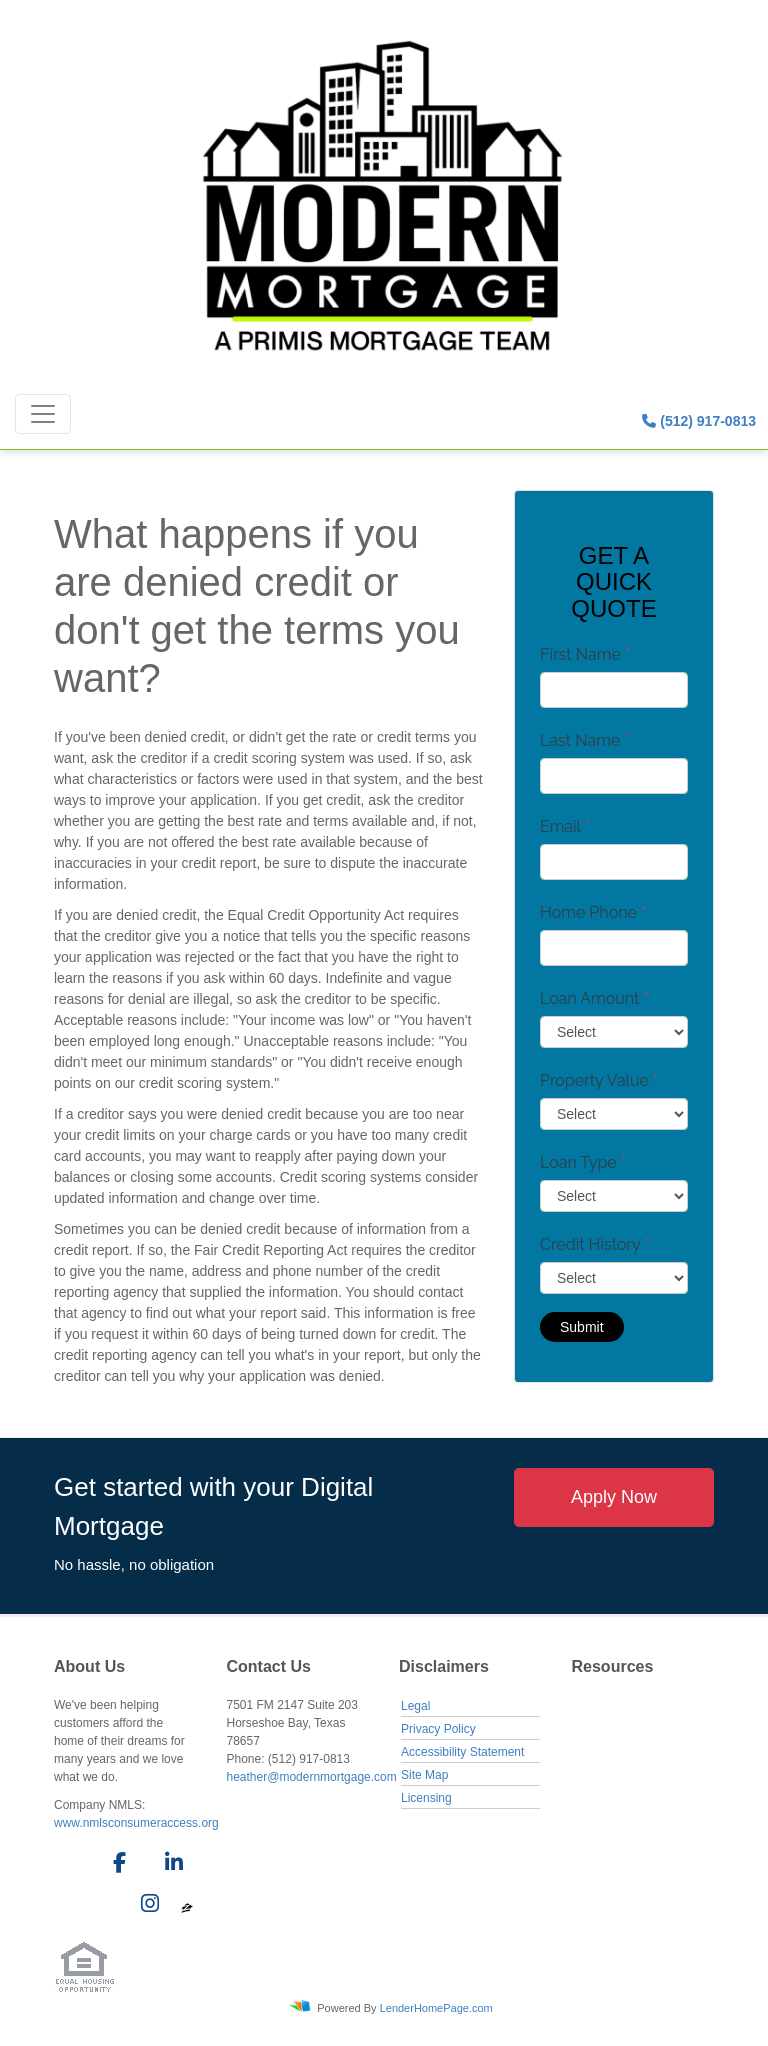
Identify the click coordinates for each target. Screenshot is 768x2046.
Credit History (594, 1244)
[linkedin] (170, 1866)
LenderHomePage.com (436, 2007)
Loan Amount (594, 998)
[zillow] (187, 1907)
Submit (582, 1327)
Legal (415, 1706)
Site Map (424, 1775)
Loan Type (583, 1162)
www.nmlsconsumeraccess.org (136, 1823)
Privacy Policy (438, 1729)
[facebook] (113, 1866)
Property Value (599, 1080)
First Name (585, 654)
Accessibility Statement (462, 1752)
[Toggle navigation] (43, 414)
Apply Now (614, 1497)
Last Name (585, 740)
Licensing (426, 1798)
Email (565, 826)
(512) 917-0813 (699, 421)
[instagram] (146, 1907)
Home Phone (593, 912)
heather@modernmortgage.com (312, 1777)
